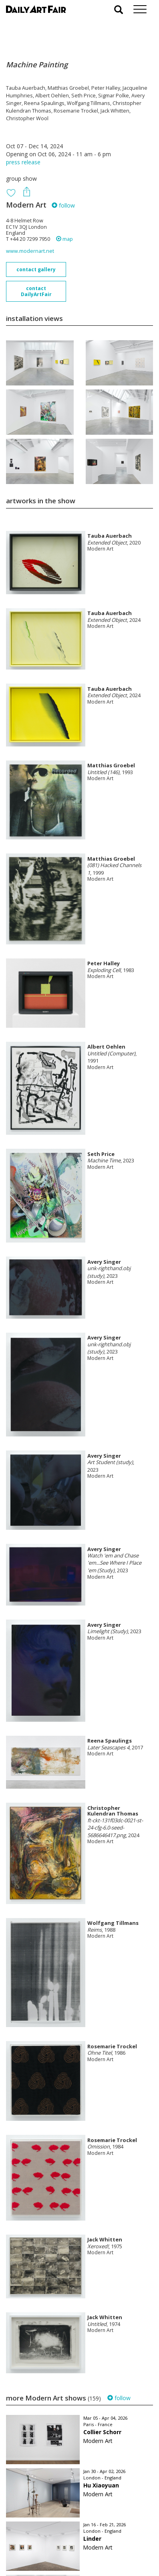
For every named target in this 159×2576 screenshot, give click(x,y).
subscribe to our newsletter (46, 2549)
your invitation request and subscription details (46, 2531)
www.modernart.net (30, 251)
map (64, 239)
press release (23, 162)
